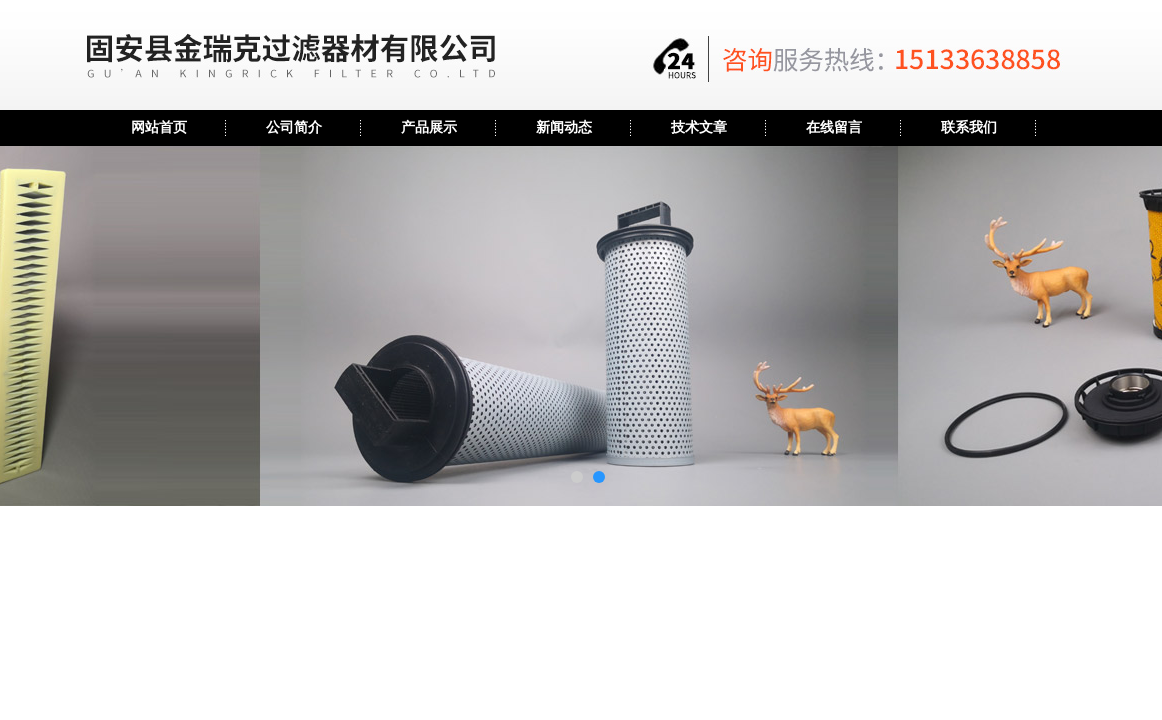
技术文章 (699, 127)
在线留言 (834, 127)
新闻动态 (564, 127)
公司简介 (294, 127)
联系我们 (969, 127)
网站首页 (159, 127)
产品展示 (429, 127)
